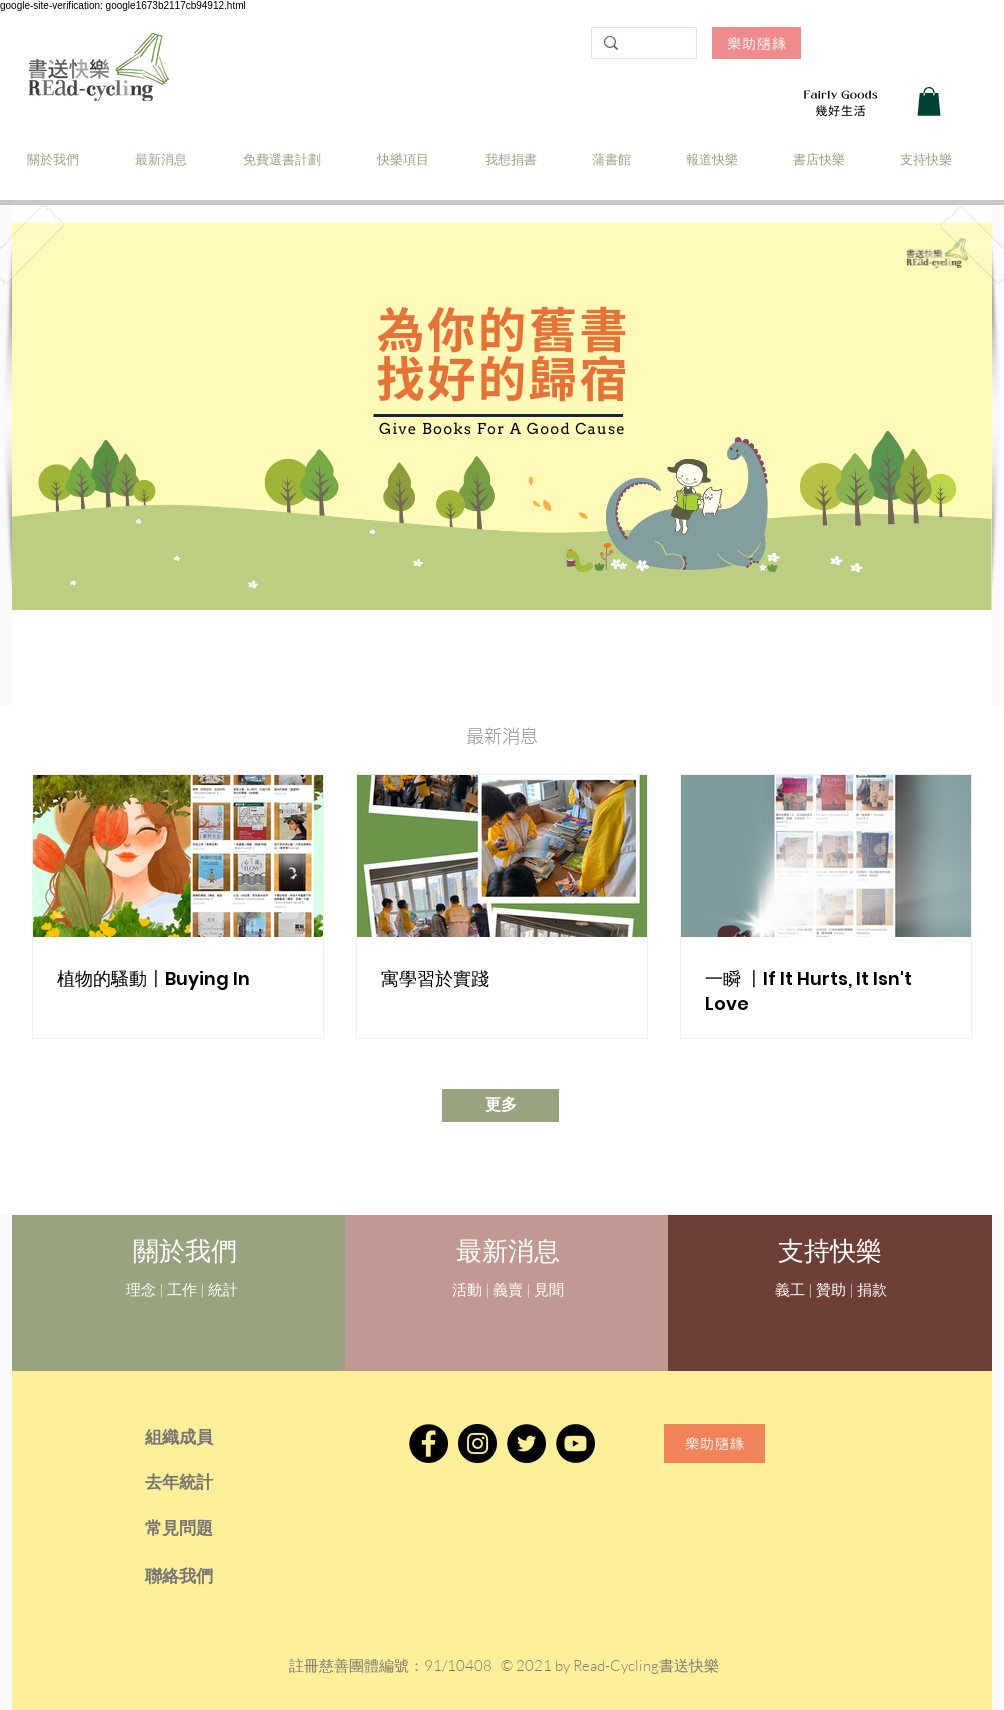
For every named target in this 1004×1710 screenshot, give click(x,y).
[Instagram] (477, 1443)
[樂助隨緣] (756, 43)
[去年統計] (206, 1482)
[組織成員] (206, 1437)
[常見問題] (206, 1528)
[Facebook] (428, 1443)
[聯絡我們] (206, 1576)
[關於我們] (184, 1251)
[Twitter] (526, 1443)
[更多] (500, 1105)
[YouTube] (575, 1443)
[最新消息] (507, 1251)
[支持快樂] (829, 1251)
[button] (929, 101)
